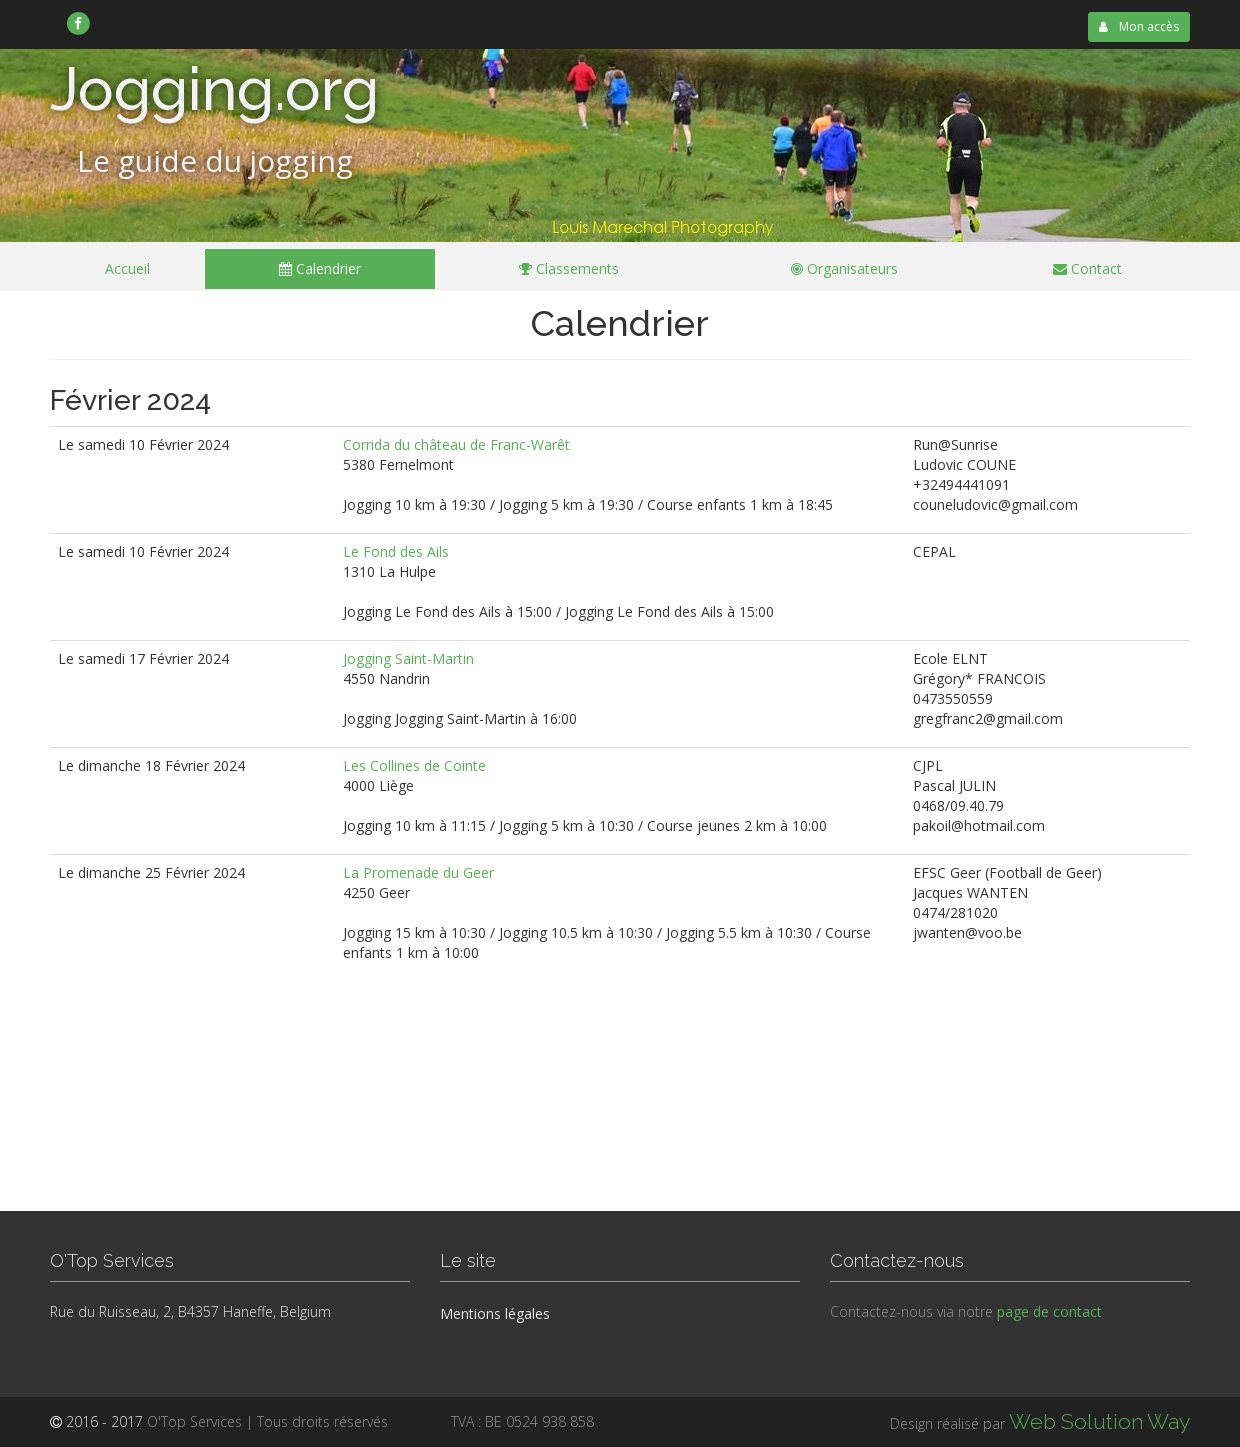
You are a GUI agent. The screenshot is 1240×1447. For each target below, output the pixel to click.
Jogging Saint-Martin (408, 658)
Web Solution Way (1099, 1421)
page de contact (1049, 1311)
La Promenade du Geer (418, 872)
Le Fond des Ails (396, 551)
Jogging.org (214, 89)
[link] (78, 23)
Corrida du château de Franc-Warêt (456, 444)
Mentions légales (495, 1313)
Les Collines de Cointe (414, 765)
